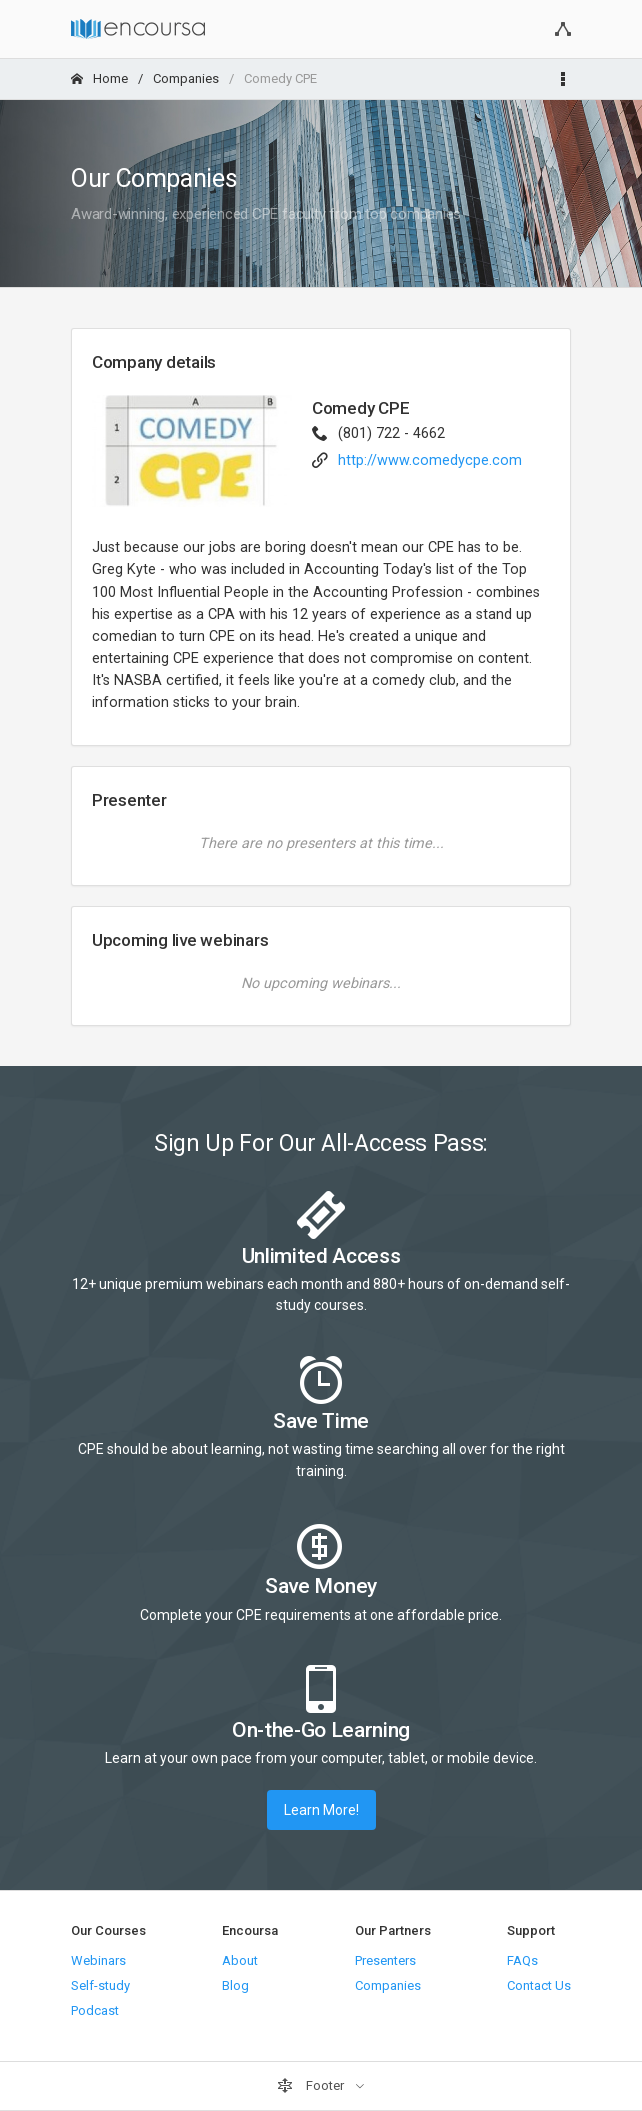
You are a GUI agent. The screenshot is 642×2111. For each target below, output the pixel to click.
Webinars (98, 1960)
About (240, 1960)
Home (99, 78)
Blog (235, 1985)
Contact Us (539, 1985)
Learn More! (321, 1810)
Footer (312, 2086)
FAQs (522, 1960)
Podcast (95, 2010)
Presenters (385, 1960)
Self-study (100, 1985)
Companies (186, 78)
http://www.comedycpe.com (430, 460)
